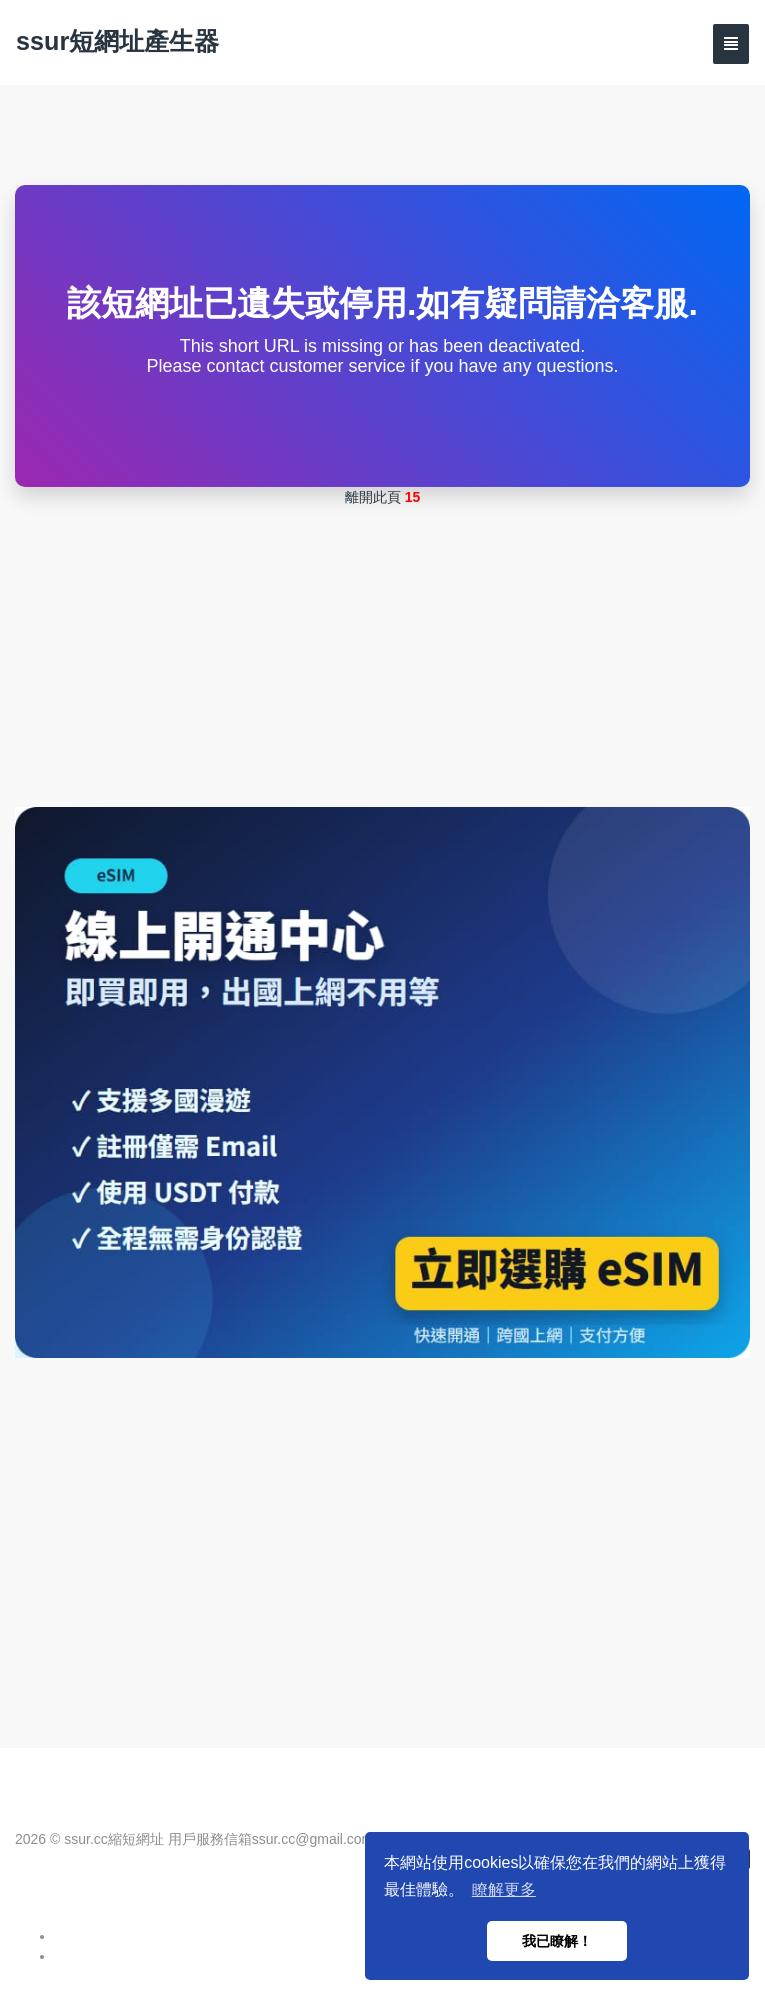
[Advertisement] (382, 657)
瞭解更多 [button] (504, 1889)
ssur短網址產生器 (117, 41)
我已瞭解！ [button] (557, 1941)
